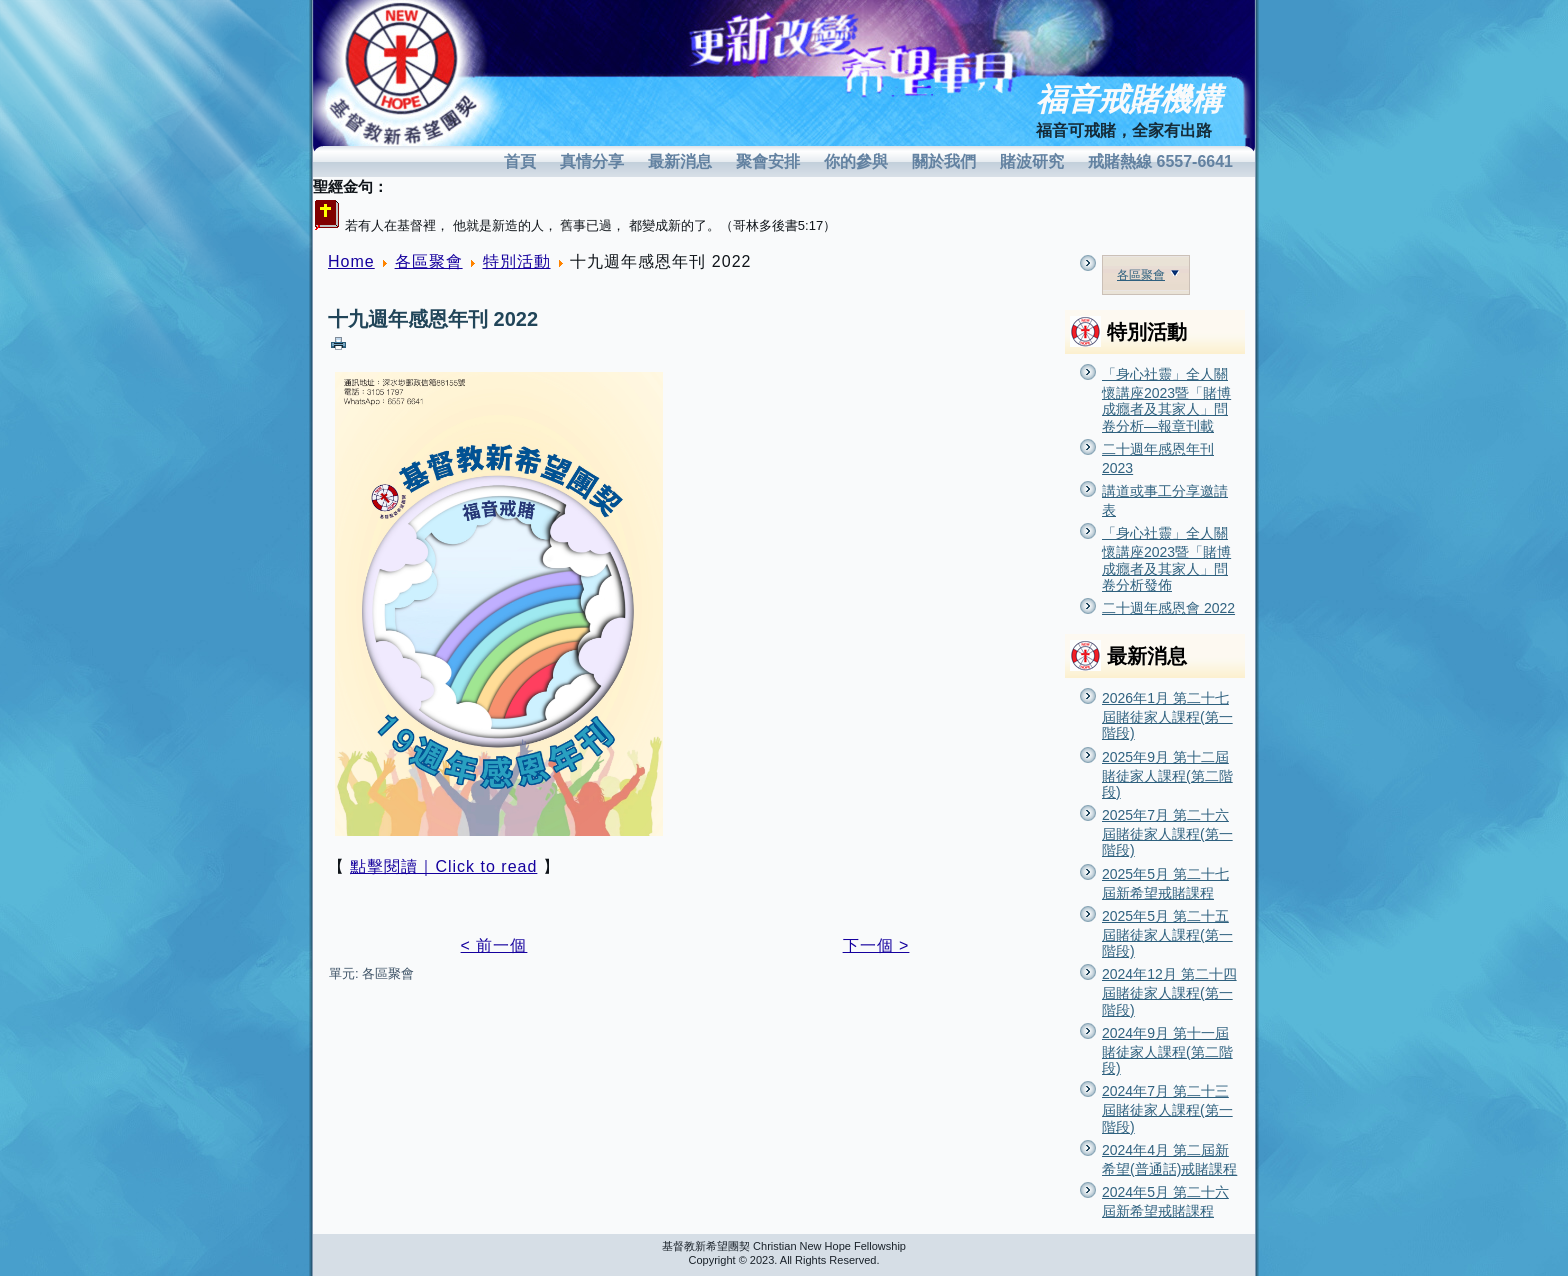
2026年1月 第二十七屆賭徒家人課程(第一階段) (1167, 715)
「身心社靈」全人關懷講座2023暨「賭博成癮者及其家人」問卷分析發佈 (1166, 559)
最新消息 (680, 161)
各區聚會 (429, 261)
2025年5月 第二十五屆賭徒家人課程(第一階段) (1167, 933)
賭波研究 (1032, 161)
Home (351, 261)
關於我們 (944, 161)
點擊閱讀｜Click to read (443, 866)
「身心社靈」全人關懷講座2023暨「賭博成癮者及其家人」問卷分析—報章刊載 (1166, 400)
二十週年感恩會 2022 (1168, 608)
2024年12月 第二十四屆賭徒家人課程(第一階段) (1169, 991)
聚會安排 (768, 161)
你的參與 (856, 161)
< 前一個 (494, 945)
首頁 (520, 161)
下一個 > (876, 945)
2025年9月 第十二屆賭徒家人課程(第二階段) (1167, 774)
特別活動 (517, 261)
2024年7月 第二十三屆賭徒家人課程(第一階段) (1167, 1108)
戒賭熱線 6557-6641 (1160, 161)
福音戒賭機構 (1129, 99)
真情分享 (592, 161)
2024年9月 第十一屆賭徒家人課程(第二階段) (1167, 1050)
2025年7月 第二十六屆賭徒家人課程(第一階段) (1167, 832)
